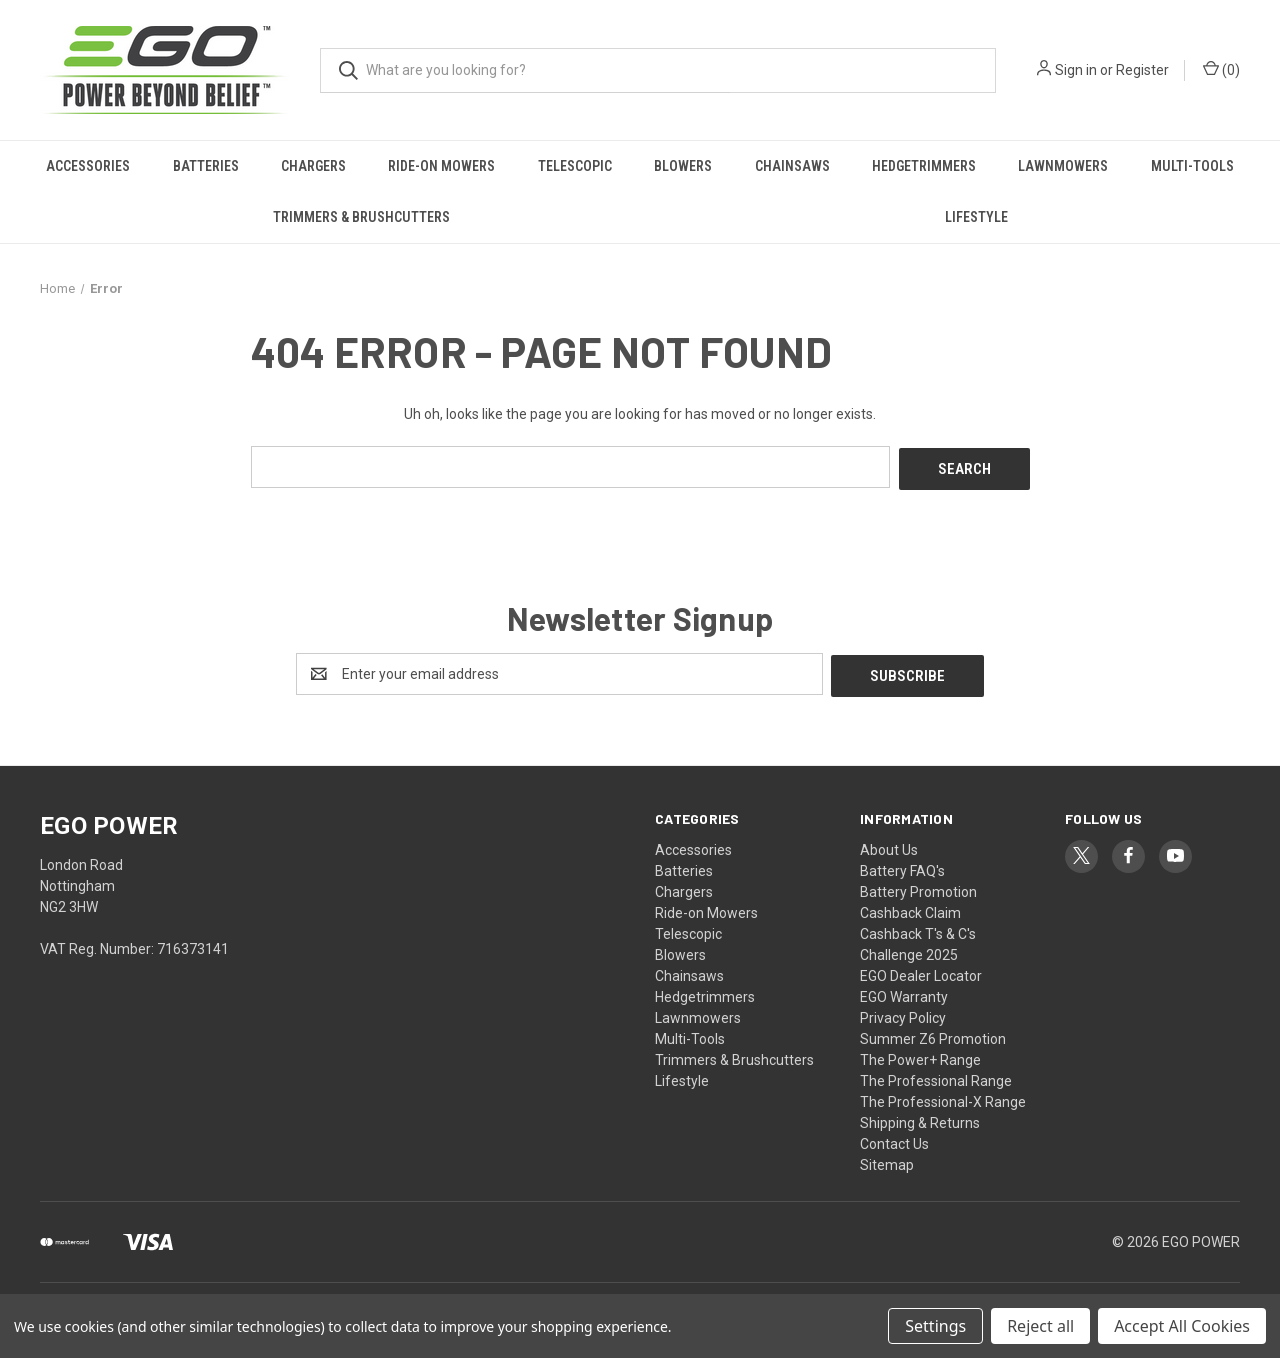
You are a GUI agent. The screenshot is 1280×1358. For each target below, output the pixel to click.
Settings (935, 1326)
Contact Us (894, 1139)
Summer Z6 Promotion (933, 1034)
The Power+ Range (920, 1055)
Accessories (88, 166)
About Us (889, 845)
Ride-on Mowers (441, 166)
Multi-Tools (1192, 166)
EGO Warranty (904, 992)
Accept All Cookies (1182, 1326)
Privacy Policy (903, 1013)
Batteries (206, 166)
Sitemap (887, 1160)
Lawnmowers (1063, 166)
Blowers (683, 166)
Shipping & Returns (920, 1118)
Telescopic (575, 166)
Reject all (1040, 1326)
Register (1142, 70)
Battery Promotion (918, 887)
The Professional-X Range (943, 1097)
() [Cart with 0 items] (1221, 69)
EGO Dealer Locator (921, 971)
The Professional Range (936, 1076)
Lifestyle (976, 217)
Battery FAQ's (902, 866)
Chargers (313, 166)
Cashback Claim (910, 908)
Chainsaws (792, 166)
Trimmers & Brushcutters (361, 217)
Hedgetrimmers (924, 166)
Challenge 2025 (909, 950)
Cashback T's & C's (918, 929)
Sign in (1076, 70)
